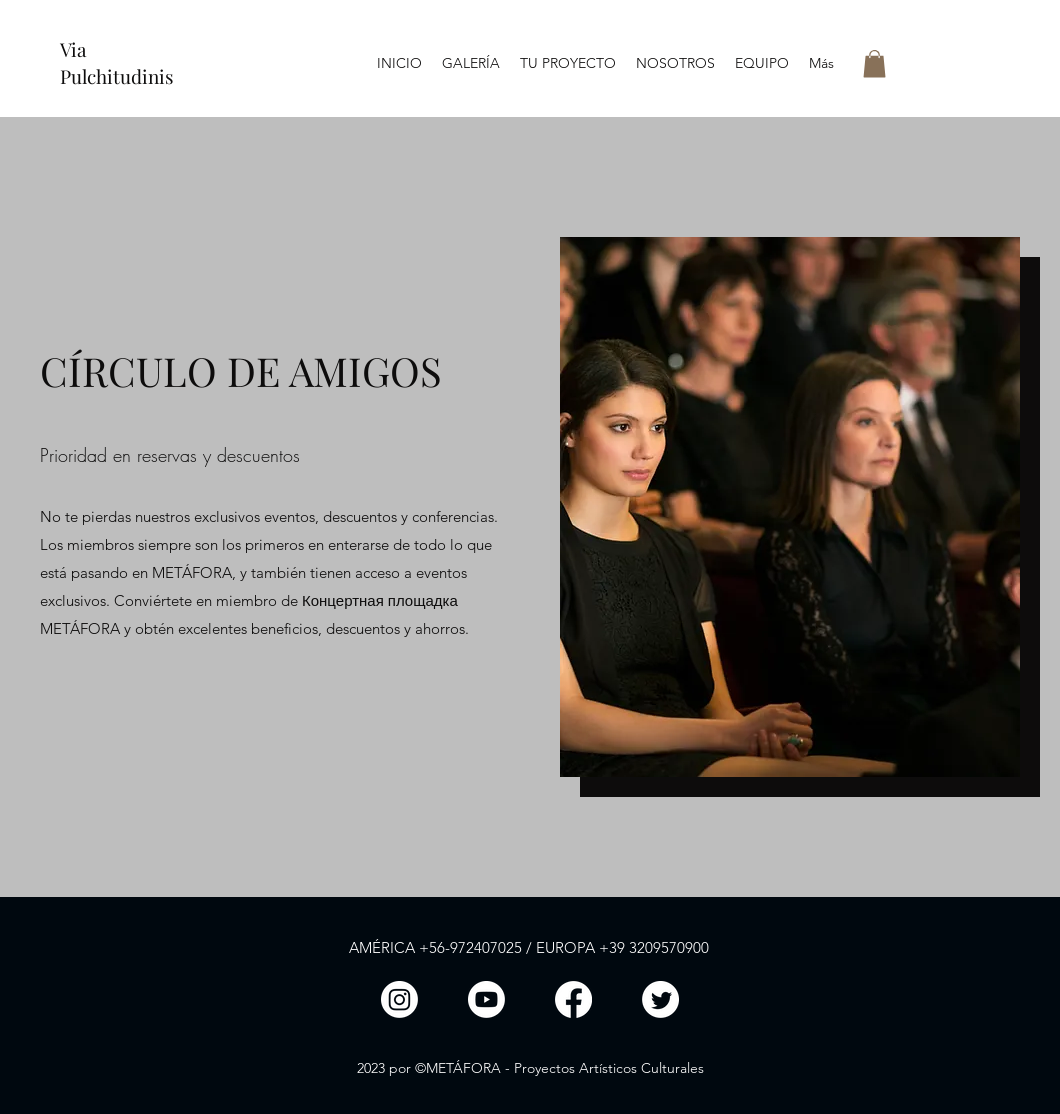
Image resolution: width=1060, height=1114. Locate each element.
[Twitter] (660, 999)
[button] (874, 63)
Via (73, 49)
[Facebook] (573, 999)
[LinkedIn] (486, 999)
